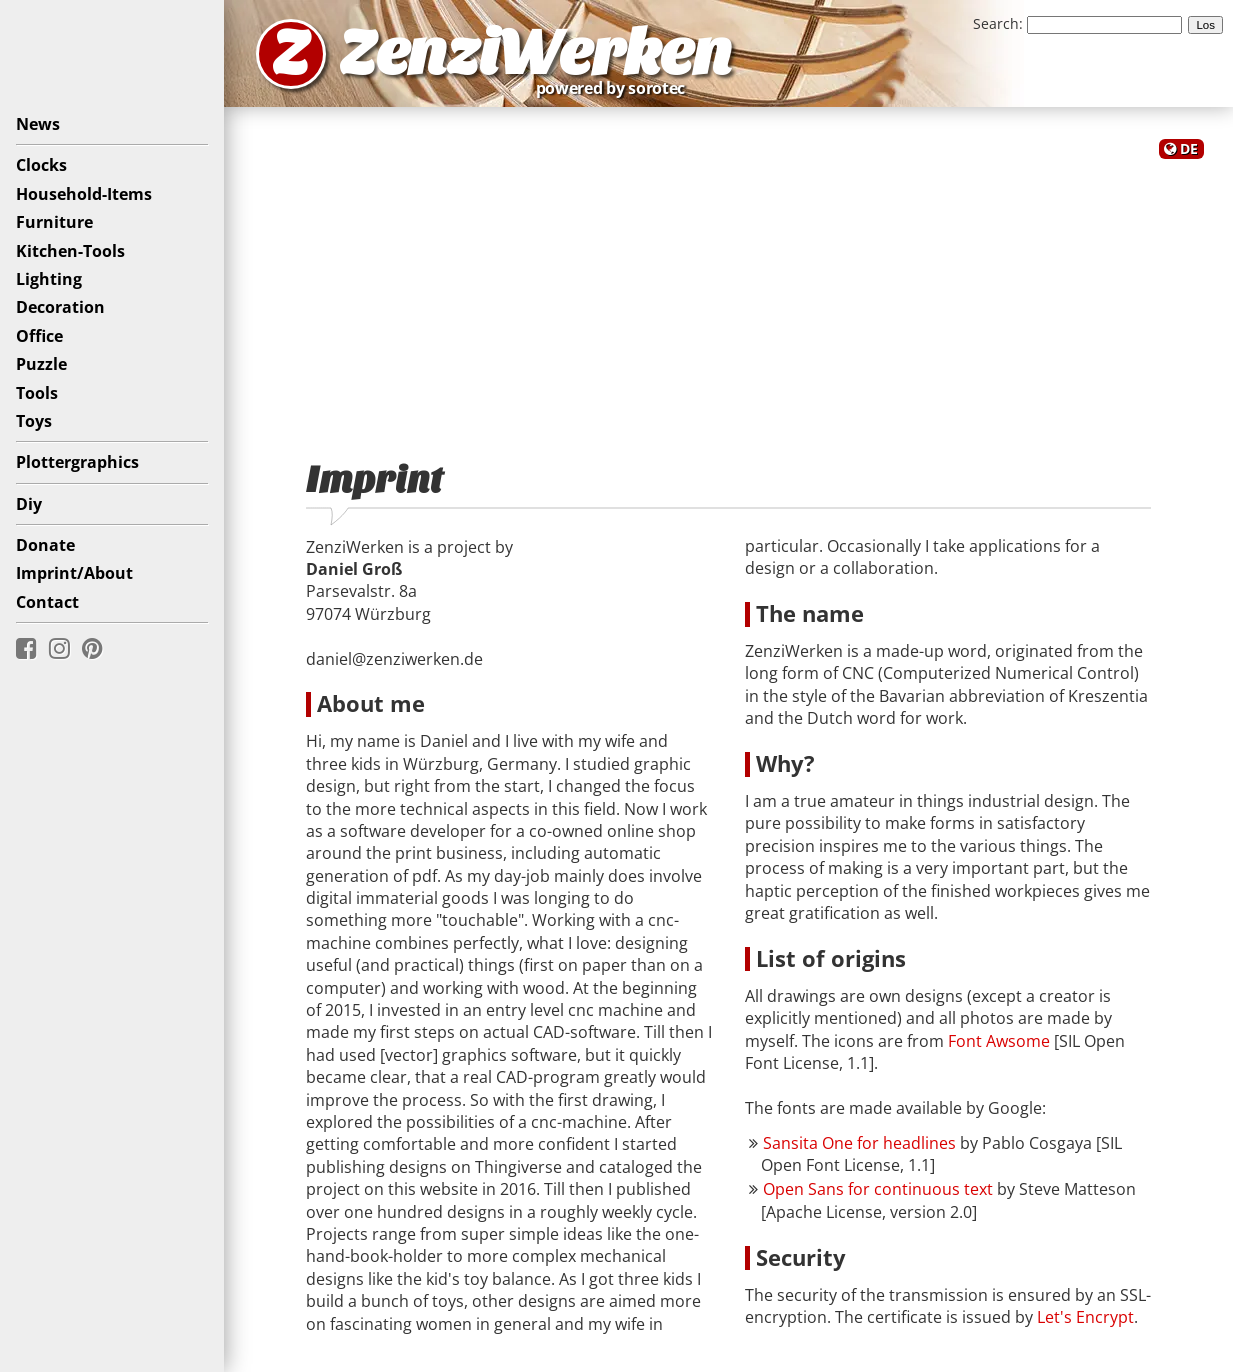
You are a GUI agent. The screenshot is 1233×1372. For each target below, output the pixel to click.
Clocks (41, 165)
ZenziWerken (535, 53)
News (38, 124)
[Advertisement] (728, 298)
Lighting (49, 279)
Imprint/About (74, 573)
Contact (47, 602)
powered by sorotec (616, 88)
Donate (45, 545)
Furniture (54, 222)
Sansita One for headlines (859, 1143)
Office (39, 336)
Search (996, 23)
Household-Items (84, 194)
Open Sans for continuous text (878, 1189)
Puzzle (41, 364)
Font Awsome (999, 1041)
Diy (29, 504)
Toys (34, 421)
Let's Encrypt (1085, 1317)
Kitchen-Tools (70, 251)
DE (1189, 148)
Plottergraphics (77, 462)
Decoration (60, 307)
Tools (37, 393)
